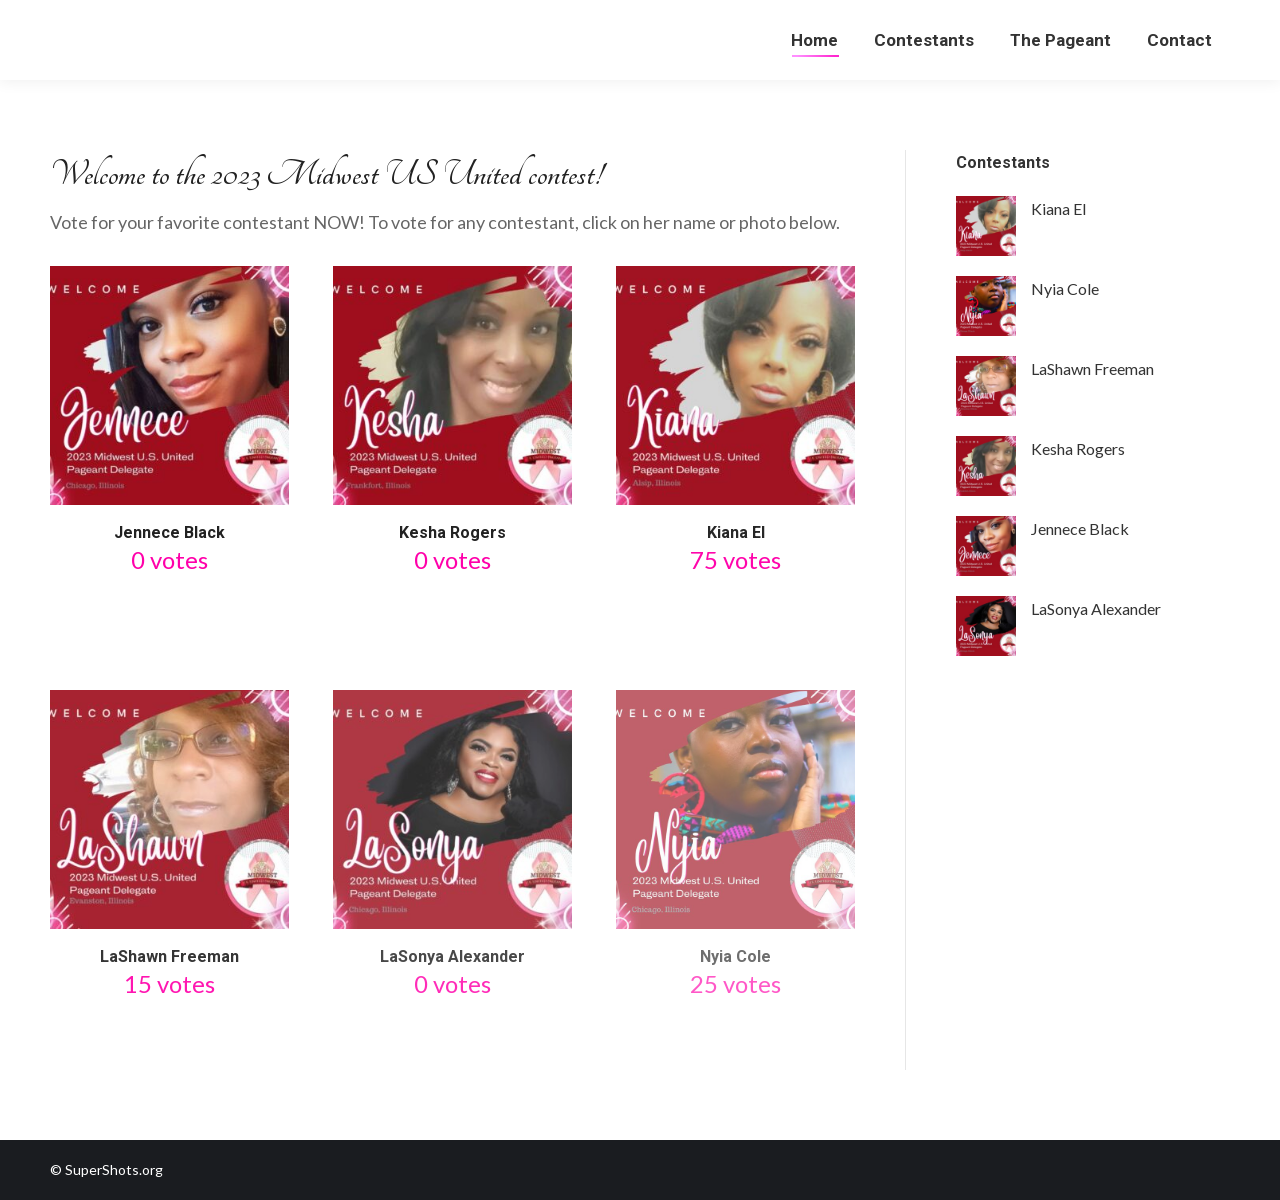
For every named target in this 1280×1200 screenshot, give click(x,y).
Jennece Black (169, 532)
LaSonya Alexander (452, 956)
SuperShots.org (114, 1169)
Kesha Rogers (452, 532)
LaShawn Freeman (169, 956)
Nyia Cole (735, 956)
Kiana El (736, 532)
